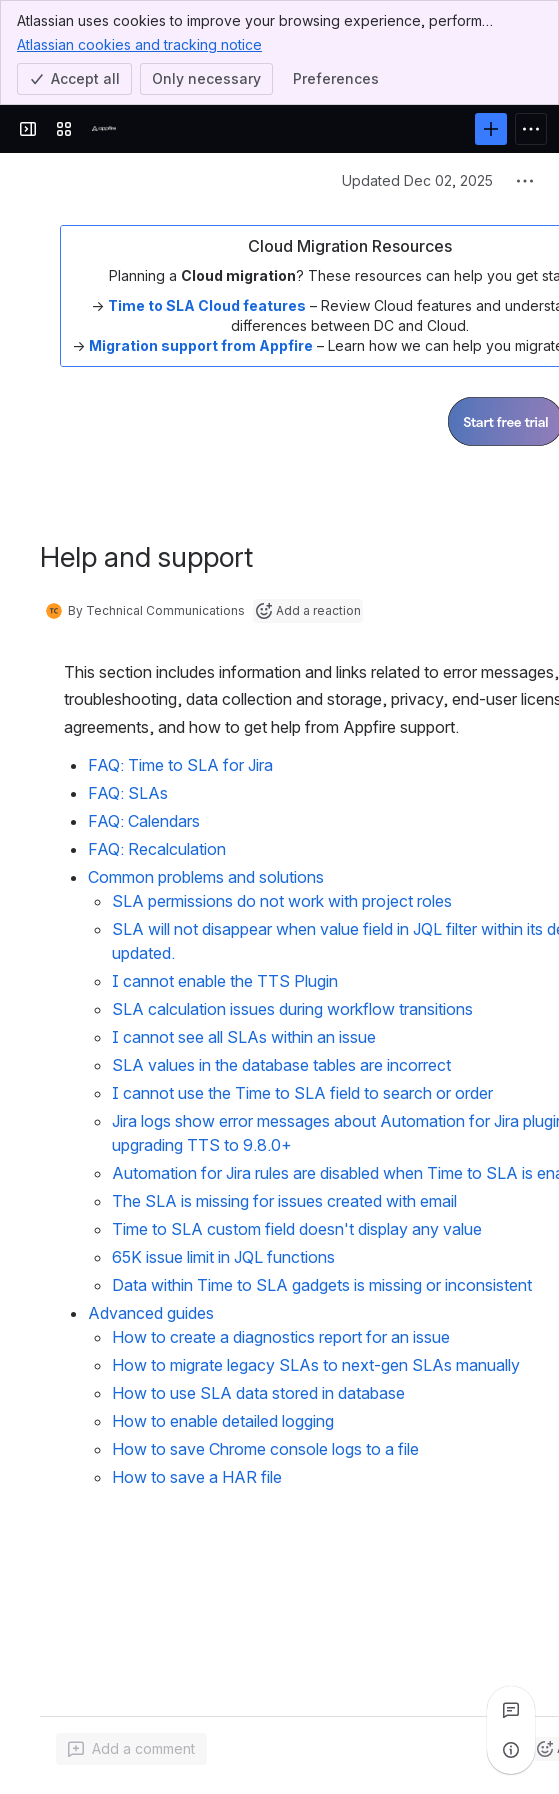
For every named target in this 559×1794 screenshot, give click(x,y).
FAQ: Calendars (144, 821)
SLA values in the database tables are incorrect (281, 1065)
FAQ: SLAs (128, 793)
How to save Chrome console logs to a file (265, 1449)
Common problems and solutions (206, 877)
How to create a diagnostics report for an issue (281, 1337)
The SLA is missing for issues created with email (284, 1201)
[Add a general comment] (131, 1749)
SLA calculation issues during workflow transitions (292, 1009)
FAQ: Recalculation (157, 849)
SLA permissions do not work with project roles (282, 901)
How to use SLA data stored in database (258, 1393)
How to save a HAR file (197, 1477)
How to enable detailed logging (223, 1421)
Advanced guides (151, 1313)
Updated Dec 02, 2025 (417, 180)
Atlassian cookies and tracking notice (139, 44)
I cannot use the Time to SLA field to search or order (302, 1093)
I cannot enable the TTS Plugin (225, 981)
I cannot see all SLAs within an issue (244, 1037)
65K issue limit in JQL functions (223, 1257)
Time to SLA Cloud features (207, 305)
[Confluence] (104, 129)
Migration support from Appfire (201, 345)
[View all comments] (511, 1710)
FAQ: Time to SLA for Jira (180, 765)
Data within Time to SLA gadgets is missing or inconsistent (322, 1285)
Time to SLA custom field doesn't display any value (297, 1229)
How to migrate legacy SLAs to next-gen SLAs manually (316, 1365)
